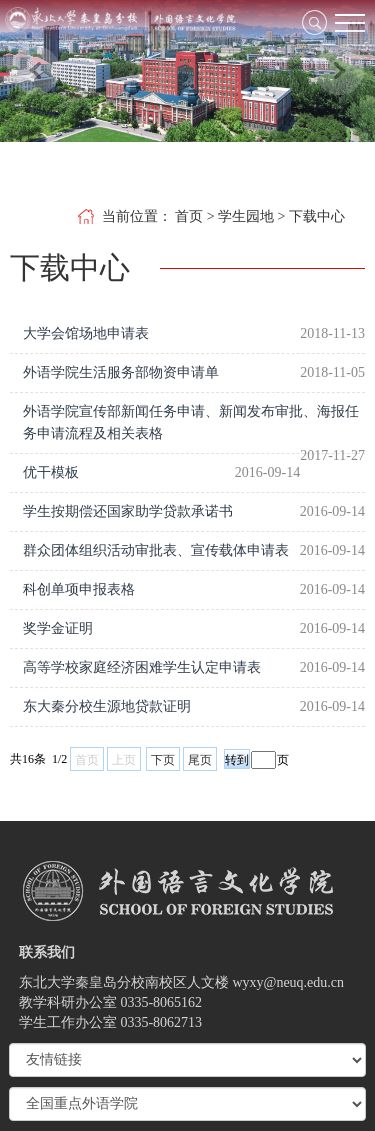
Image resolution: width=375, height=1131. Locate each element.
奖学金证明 (58, 628)
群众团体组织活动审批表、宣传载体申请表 (156, 550)
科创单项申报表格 (79, 589)
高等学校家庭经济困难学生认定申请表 (142, 667)
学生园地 (246, 216)
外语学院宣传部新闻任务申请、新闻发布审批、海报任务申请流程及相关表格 (191, 422)
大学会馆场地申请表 (86, 333)
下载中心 (317, 216)
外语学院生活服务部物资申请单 (121, 372)
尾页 (200, 760)
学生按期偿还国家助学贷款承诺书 (128, 511)
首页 (189, 216)
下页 (163, 760)
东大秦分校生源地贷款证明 (107, 706)
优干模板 (51, 472)
